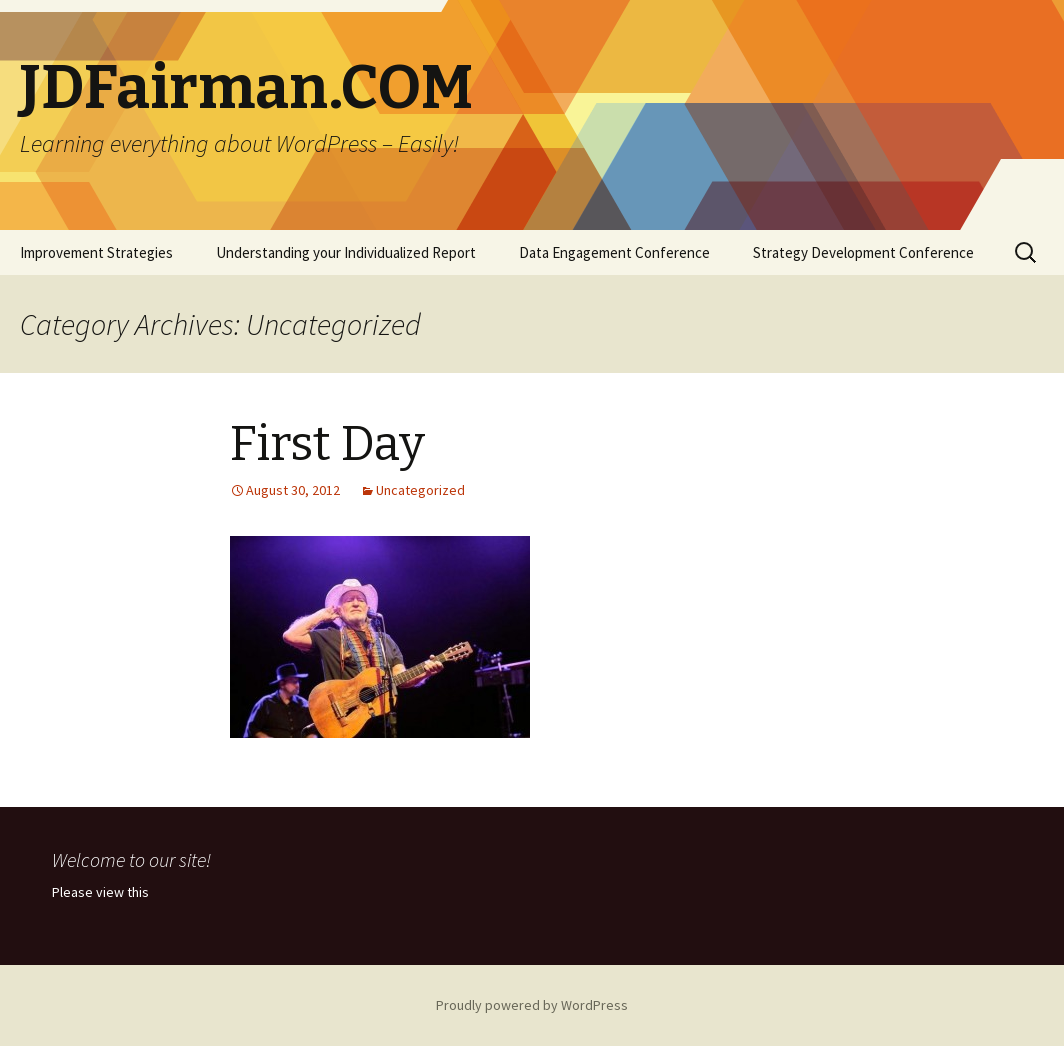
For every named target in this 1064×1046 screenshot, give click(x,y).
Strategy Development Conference (863, 252)
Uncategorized (420, 490)
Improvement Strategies (96, 252)
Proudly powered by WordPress (532, 1005)
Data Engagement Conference (614, 252)
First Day (327, 444)
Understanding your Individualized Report (346, 252)
